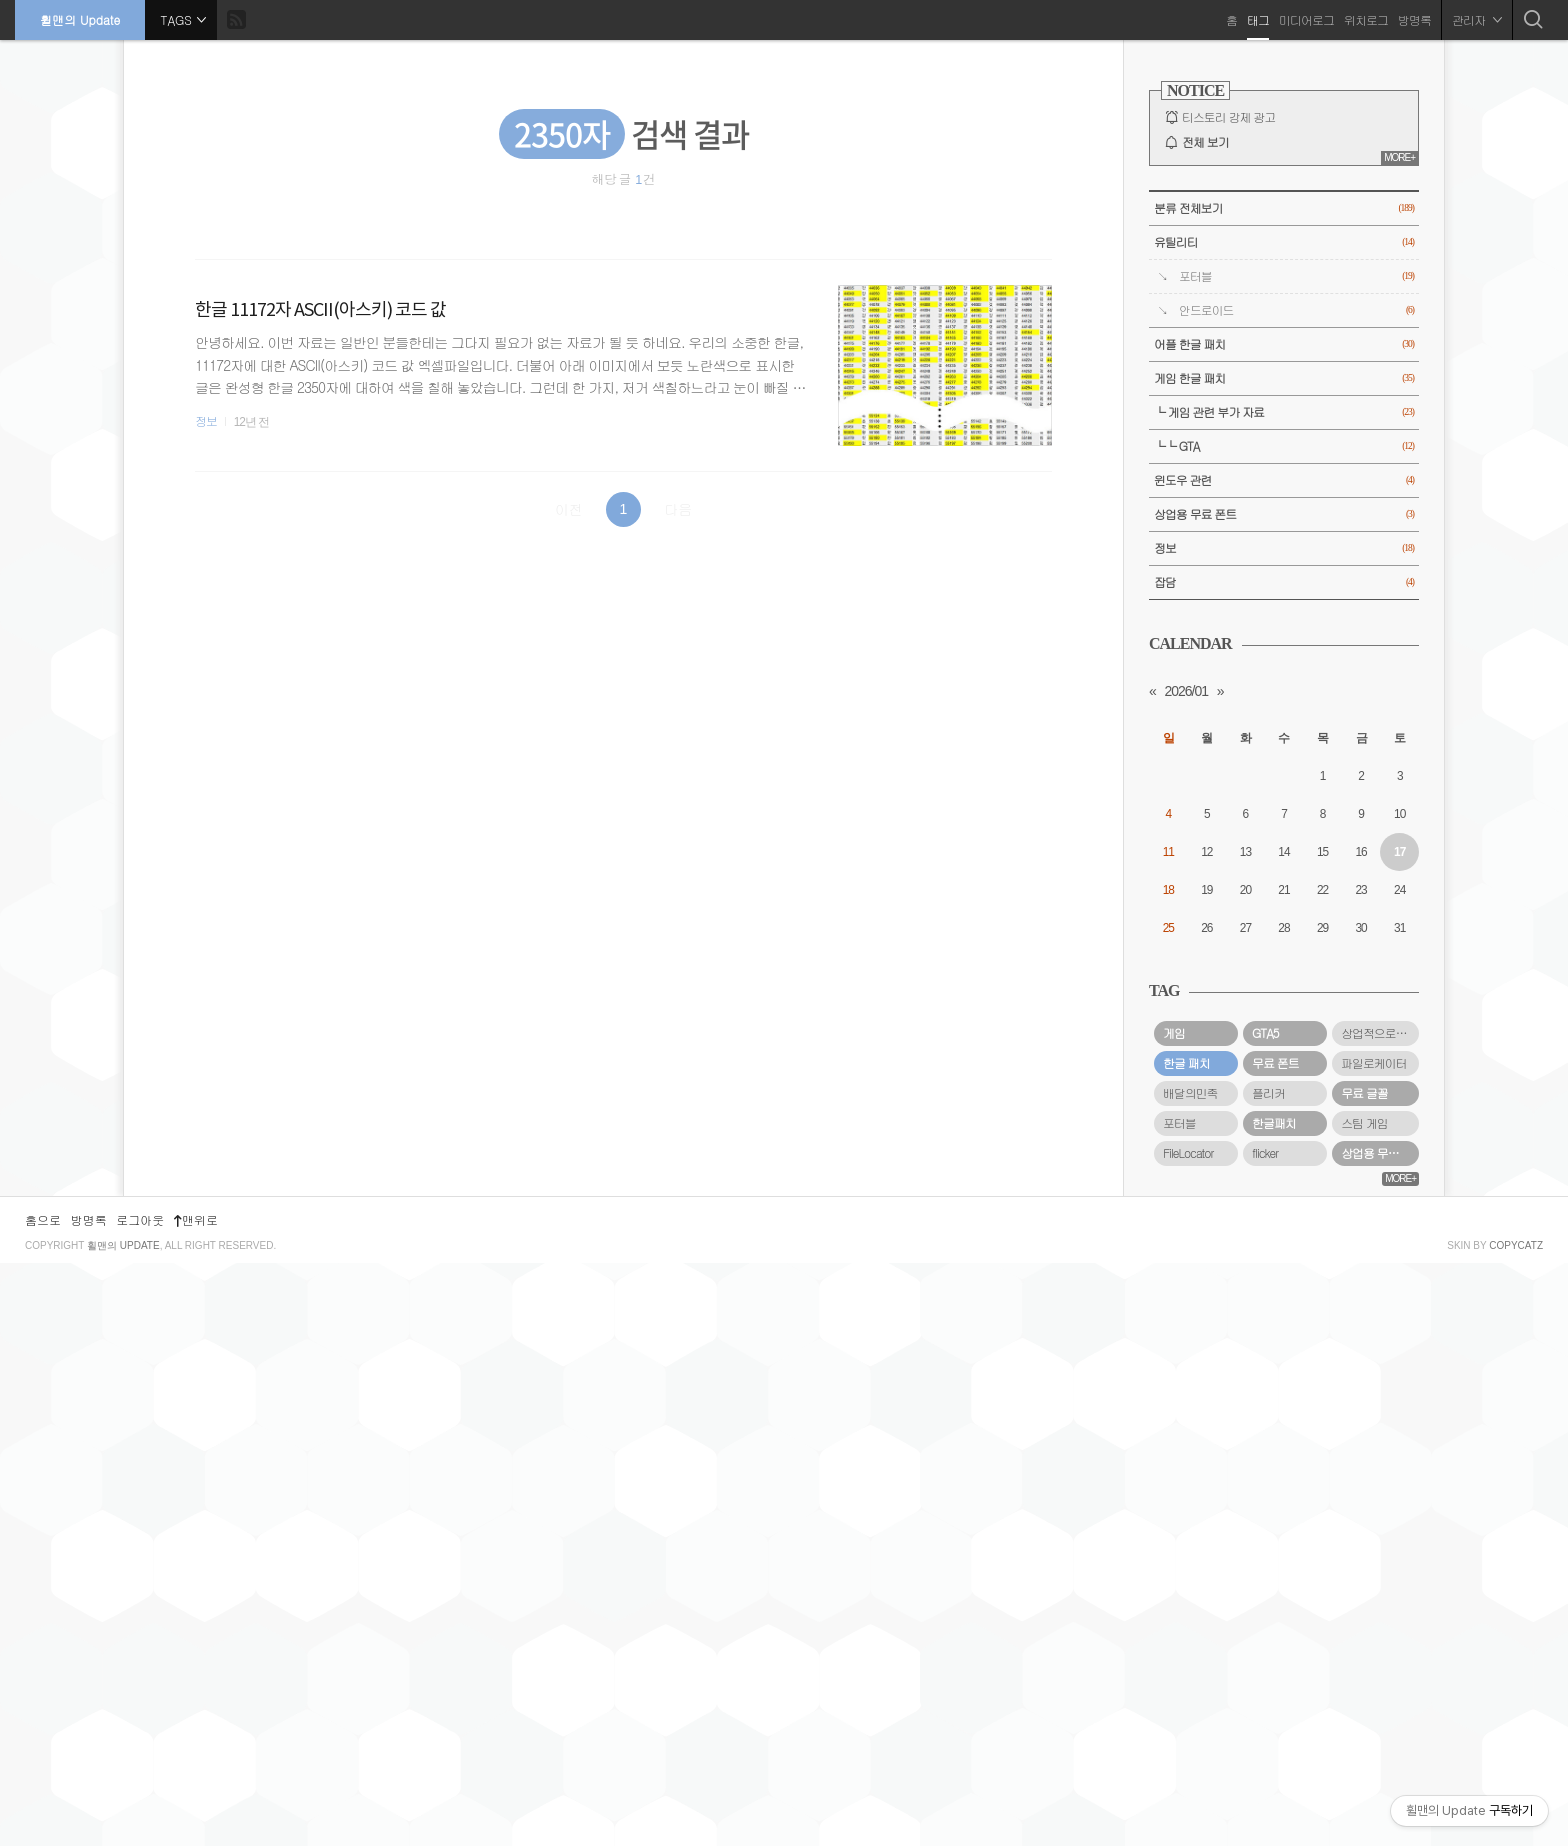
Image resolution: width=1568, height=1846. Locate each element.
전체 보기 (1205, 142)
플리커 (1268, 1093)
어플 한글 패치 (1284, 344)
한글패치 (1274, 1123)
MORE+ (1399, 157)
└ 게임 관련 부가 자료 (1284, 412)
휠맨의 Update (80, 19)
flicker (1265, 1153)
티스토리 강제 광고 (1228, 117)
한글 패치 (1186, 1063)
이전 (569, 509)
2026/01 (1186, 691)
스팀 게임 (1364, 1123)
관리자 (1477, 19)
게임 (1174, 1033)
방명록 (1414, 19)
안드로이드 (1296, 310)
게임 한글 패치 (1284, 378)
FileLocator (1188, 1153)
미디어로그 (1306, 19)
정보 (206, 421)
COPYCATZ (1516, 1828)
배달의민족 (1190, 1093)
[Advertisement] (1284, 1486)
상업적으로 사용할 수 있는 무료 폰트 (1380, 1033)
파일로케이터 (1373, 1063)
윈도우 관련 (1284, 480)
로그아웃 (140, 1802)
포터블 (1296, 276)
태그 (1258, 19)
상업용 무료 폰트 (1284, 514)
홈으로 (43, 1802)
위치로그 (1366, 19)
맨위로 (196, 1802)
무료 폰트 (1275, 1063)
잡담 (1284, 582)
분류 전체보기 (1284, 208)
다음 (678, 509)
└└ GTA (1284, 446)
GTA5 (1265, 1033)
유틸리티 (1284, 242)
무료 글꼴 (1364, 1093)
